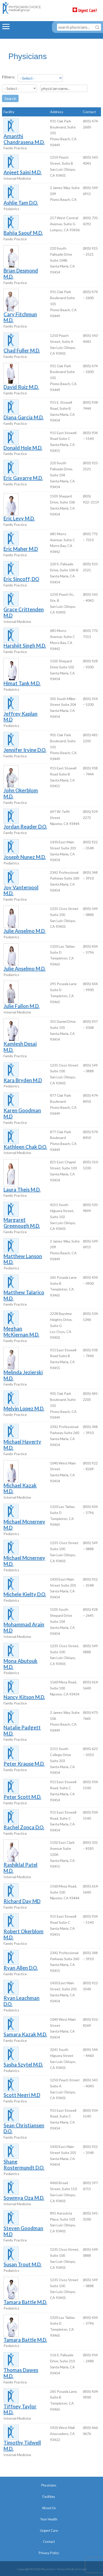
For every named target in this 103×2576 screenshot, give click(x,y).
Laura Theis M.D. (22, 1189)
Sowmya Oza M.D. (24, 2198)
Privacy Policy (49, 2553)
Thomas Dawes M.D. (21, 2373)
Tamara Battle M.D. (25, 2302)
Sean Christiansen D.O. (24, 2128)
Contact (49, 2542)
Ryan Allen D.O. (21, 1968)
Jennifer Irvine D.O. (25, 750)
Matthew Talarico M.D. (24, 1295)
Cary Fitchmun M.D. (20, 317)
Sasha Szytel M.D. (23, 2064)
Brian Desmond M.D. (21, 274)
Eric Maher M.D (21, 549)
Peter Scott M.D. (22, 1797)
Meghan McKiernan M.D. (21, 1332)
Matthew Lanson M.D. (23, 1259)
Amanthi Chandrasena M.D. (24, 139)
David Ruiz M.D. (21, 387)
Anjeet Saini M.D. (22, 172)
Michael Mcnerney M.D (24, 1525)
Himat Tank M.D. (22, 683)
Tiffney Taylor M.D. (20, 2409)
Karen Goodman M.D (22, 1113)
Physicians (48, 2485)
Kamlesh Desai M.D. (20, 1047)
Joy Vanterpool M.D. (21, 890)
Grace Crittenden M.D (24, 612)
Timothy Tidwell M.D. (22, 2446)
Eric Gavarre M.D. (23, 478)
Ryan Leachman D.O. (21, 2001)
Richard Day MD (22, 1901)
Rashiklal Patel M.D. (20, 1868)
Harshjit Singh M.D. (25, 646)
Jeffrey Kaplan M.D (20, 717)
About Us (49, 2508)
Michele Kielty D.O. (25, 1594)
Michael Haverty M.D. (22, 1445)
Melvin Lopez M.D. (24, 1408)
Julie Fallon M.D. (21, 1006)
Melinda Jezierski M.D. (23, 1375)
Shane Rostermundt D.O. (24, 2165)
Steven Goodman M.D (23, 2231)
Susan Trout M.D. (22, 2264)
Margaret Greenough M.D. (22, 1223)
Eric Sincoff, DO (21, 579)
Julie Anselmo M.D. (24, 931)
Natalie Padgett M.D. (22, 1730)
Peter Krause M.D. (24, 1764)
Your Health (48, 2519)
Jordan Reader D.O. (25, 827)
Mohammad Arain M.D (24, 1627)
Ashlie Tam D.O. (21, 203)
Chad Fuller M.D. (22, 350)
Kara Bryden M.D (23, 1080)
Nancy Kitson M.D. (24, 1697)
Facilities (48, 2497)
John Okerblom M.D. (21, 793)
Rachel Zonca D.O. (24, 1827)
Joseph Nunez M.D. (25, 857)
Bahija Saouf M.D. (23, 233)
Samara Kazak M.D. (25, 2034)
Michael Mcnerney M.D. (24, 1561)
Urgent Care (49, 2530)
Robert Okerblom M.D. (23, 1934)
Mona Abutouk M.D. (20, 1664)
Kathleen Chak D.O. (25, 1147)
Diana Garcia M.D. (23, 417)
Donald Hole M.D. (23, 448)
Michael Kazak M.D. (20, 1488)
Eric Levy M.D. (19, 518)
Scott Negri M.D (22, 2095)
